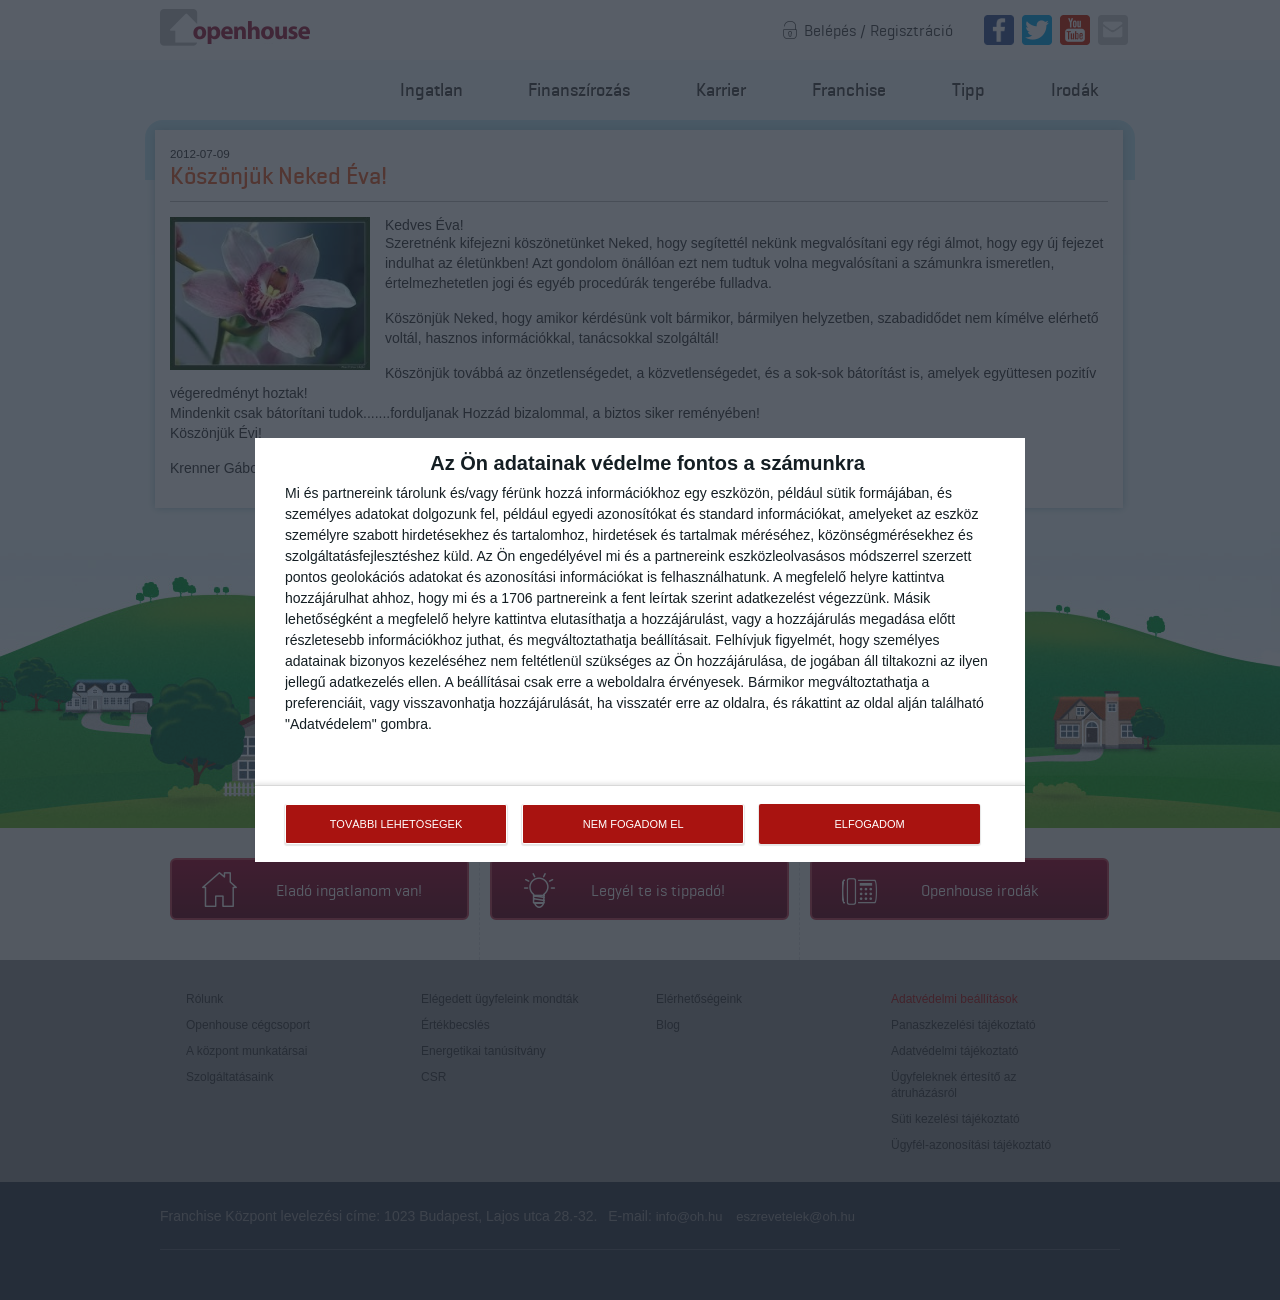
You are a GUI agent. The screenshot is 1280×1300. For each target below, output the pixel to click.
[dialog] (640, 650)
